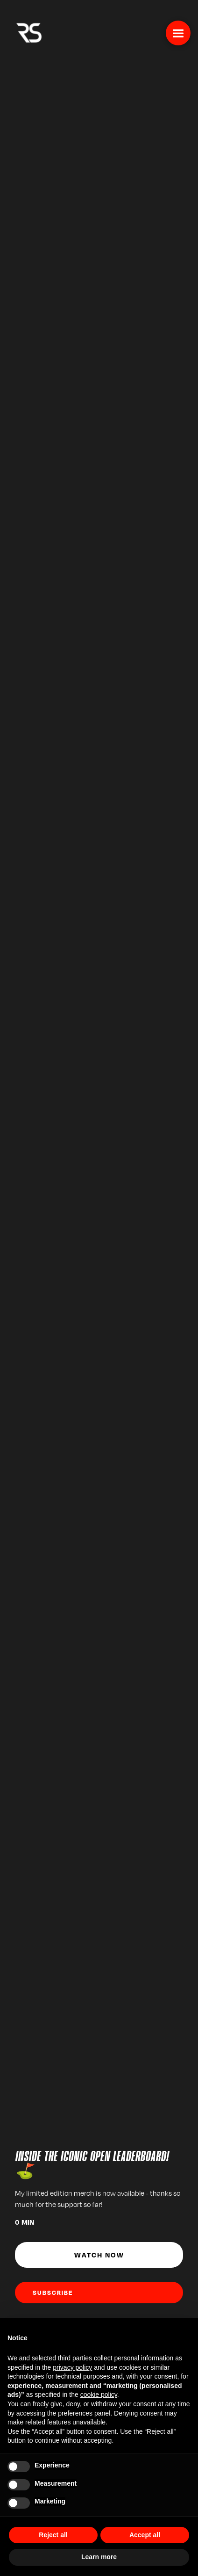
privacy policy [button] (72, 2367)
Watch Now (99, 2254)
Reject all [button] (53, 2535)
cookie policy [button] (98, 2394)
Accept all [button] (144, 2535)
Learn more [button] (99, 2557)
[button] (178, 33)
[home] (26, 32)
